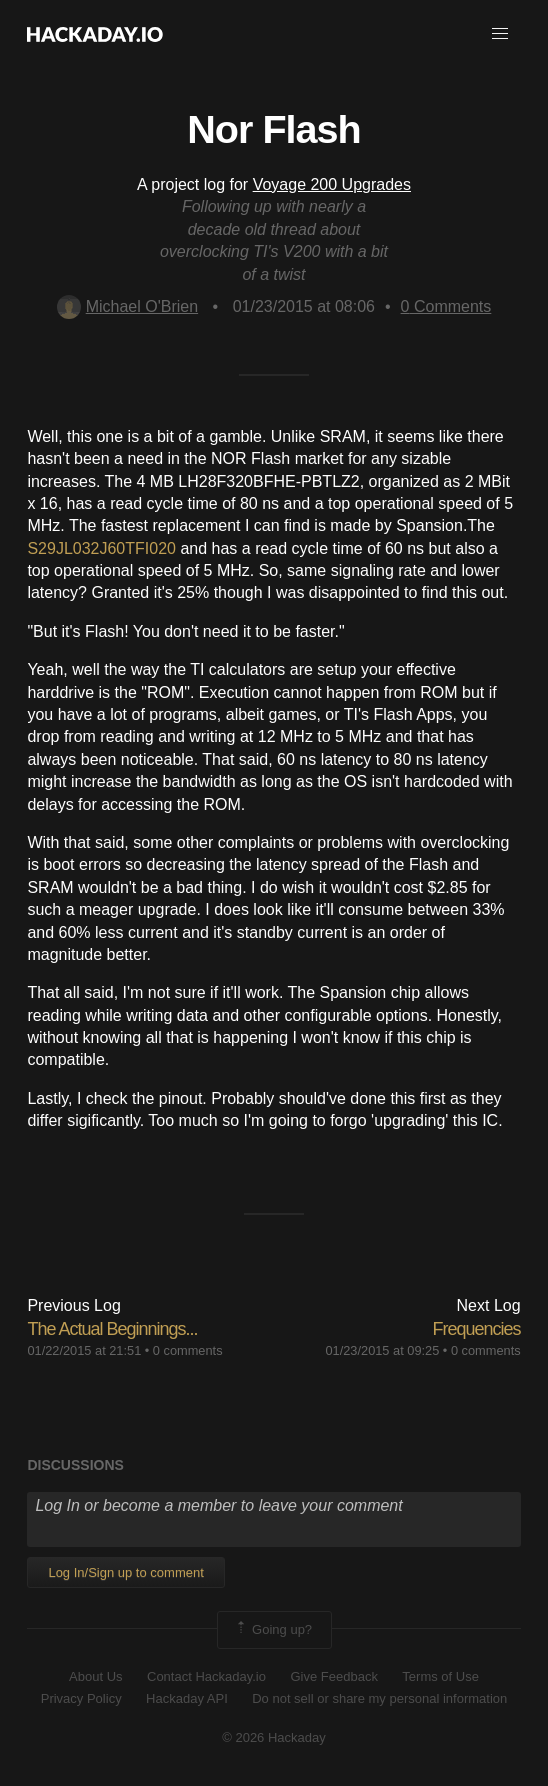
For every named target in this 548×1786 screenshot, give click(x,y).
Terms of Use (440, 1676)
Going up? (273, 1630)
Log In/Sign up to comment (125, 1572)
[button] (500, 34)
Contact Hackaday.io (206, 1676)
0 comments (188, 1350)
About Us (95, 1676)
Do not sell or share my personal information (379, 1698)
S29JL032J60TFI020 (101, 548)
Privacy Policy (81, 1698)
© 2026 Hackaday (274, 1737)
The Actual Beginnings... (112, 1329)
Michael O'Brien (127, 306)
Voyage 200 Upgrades (332, 184)
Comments (446, 306)
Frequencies (477, 1329)
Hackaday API (187, 1698)
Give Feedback (333, 1676)
